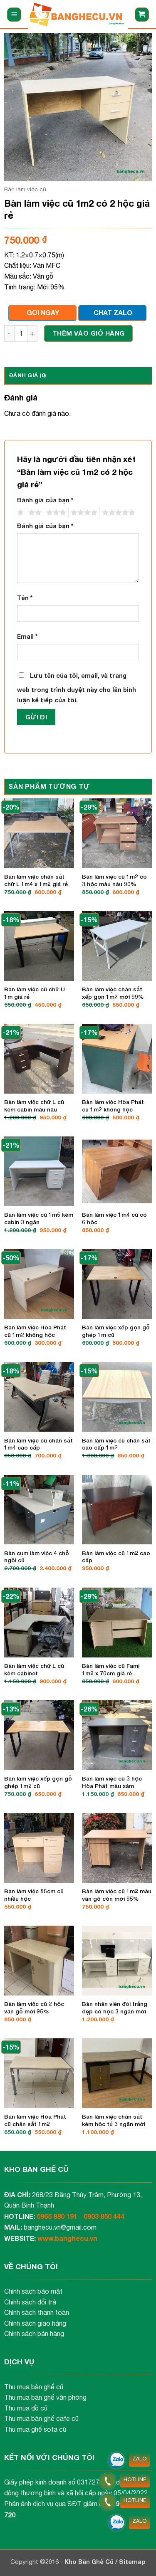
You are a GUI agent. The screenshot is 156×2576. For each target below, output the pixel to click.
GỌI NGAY (43, 312)
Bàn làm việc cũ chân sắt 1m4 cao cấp (38, 1444)
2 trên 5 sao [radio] (34, 512)
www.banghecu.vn (67, 2238)
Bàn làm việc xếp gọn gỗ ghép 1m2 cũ (38, 1782)
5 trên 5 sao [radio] (117, 512)
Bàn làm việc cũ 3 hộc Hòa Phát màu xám (112, 1782)
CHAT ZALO (113, 312)
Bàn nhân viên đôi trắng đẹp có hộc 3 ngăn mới (114, 2008)
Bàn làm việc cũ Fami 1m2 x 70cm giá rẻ (110, 1669)
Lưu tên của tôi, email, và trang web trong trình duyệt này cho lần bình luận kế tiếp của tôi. (76, 688)
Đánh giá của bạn (45, 500)
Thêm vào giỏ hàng (88, 333)
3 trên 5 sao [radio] (55, 512)
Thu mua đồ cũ (25, 2408)
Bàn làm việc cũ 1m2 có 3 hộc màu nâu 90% (114, 880)
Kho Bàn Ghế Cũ (89, 2561)
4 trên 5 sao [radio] (82, 512)
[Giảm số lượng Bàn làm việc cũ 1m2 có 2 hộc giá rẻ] (9, 333)
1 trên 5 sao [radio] (19, 512)
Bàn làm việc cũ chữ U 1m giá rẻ (34, 993)
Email (27, 636)
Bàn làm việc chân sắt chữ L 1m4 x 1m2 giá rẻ (36, 880)
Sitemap (132, 2561)
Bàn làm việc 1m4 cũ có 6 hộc (114, 1218)
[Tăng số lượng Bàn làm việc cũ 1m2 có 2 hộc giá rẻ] (32, 333)
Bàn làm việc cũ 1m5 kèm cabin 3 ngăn (38, 1218)
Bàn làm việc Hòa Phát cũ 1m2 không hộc (113, 1106)
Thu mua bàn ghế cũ (33, 2387)
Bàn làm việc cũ (25, 189)
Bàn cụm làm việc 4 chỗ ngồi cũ (36, 1557)
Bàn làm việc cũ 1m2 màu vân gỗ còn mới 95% (116, 1895)
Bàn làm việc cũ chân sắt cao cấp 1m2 (116, 1444)
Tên (24, 597)
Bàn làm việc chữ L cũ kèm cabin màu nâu (34, 1106)
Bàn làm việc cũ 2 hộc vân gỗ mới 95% (34, 2008)
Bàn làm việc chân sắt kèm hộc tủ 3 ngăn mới (113, 2120)
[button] (14, 14)
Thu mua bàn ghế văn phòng (45, 2397)
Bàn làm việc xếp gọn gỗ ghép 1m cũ (116, 1331)
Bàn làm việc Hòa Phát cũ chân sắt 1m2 (35, 2120)
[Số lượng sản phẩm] (20, 333)
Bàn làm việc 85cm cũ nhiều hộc (34, 1895)
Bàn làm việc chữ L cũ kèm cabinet (34, 1669)
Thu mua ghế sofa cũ (35, 2429)
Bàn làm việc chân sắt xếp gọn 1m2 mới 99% (113, 993)
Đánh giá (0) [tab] (27, 375)
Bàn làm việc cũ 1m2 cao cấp (116, 1557)
